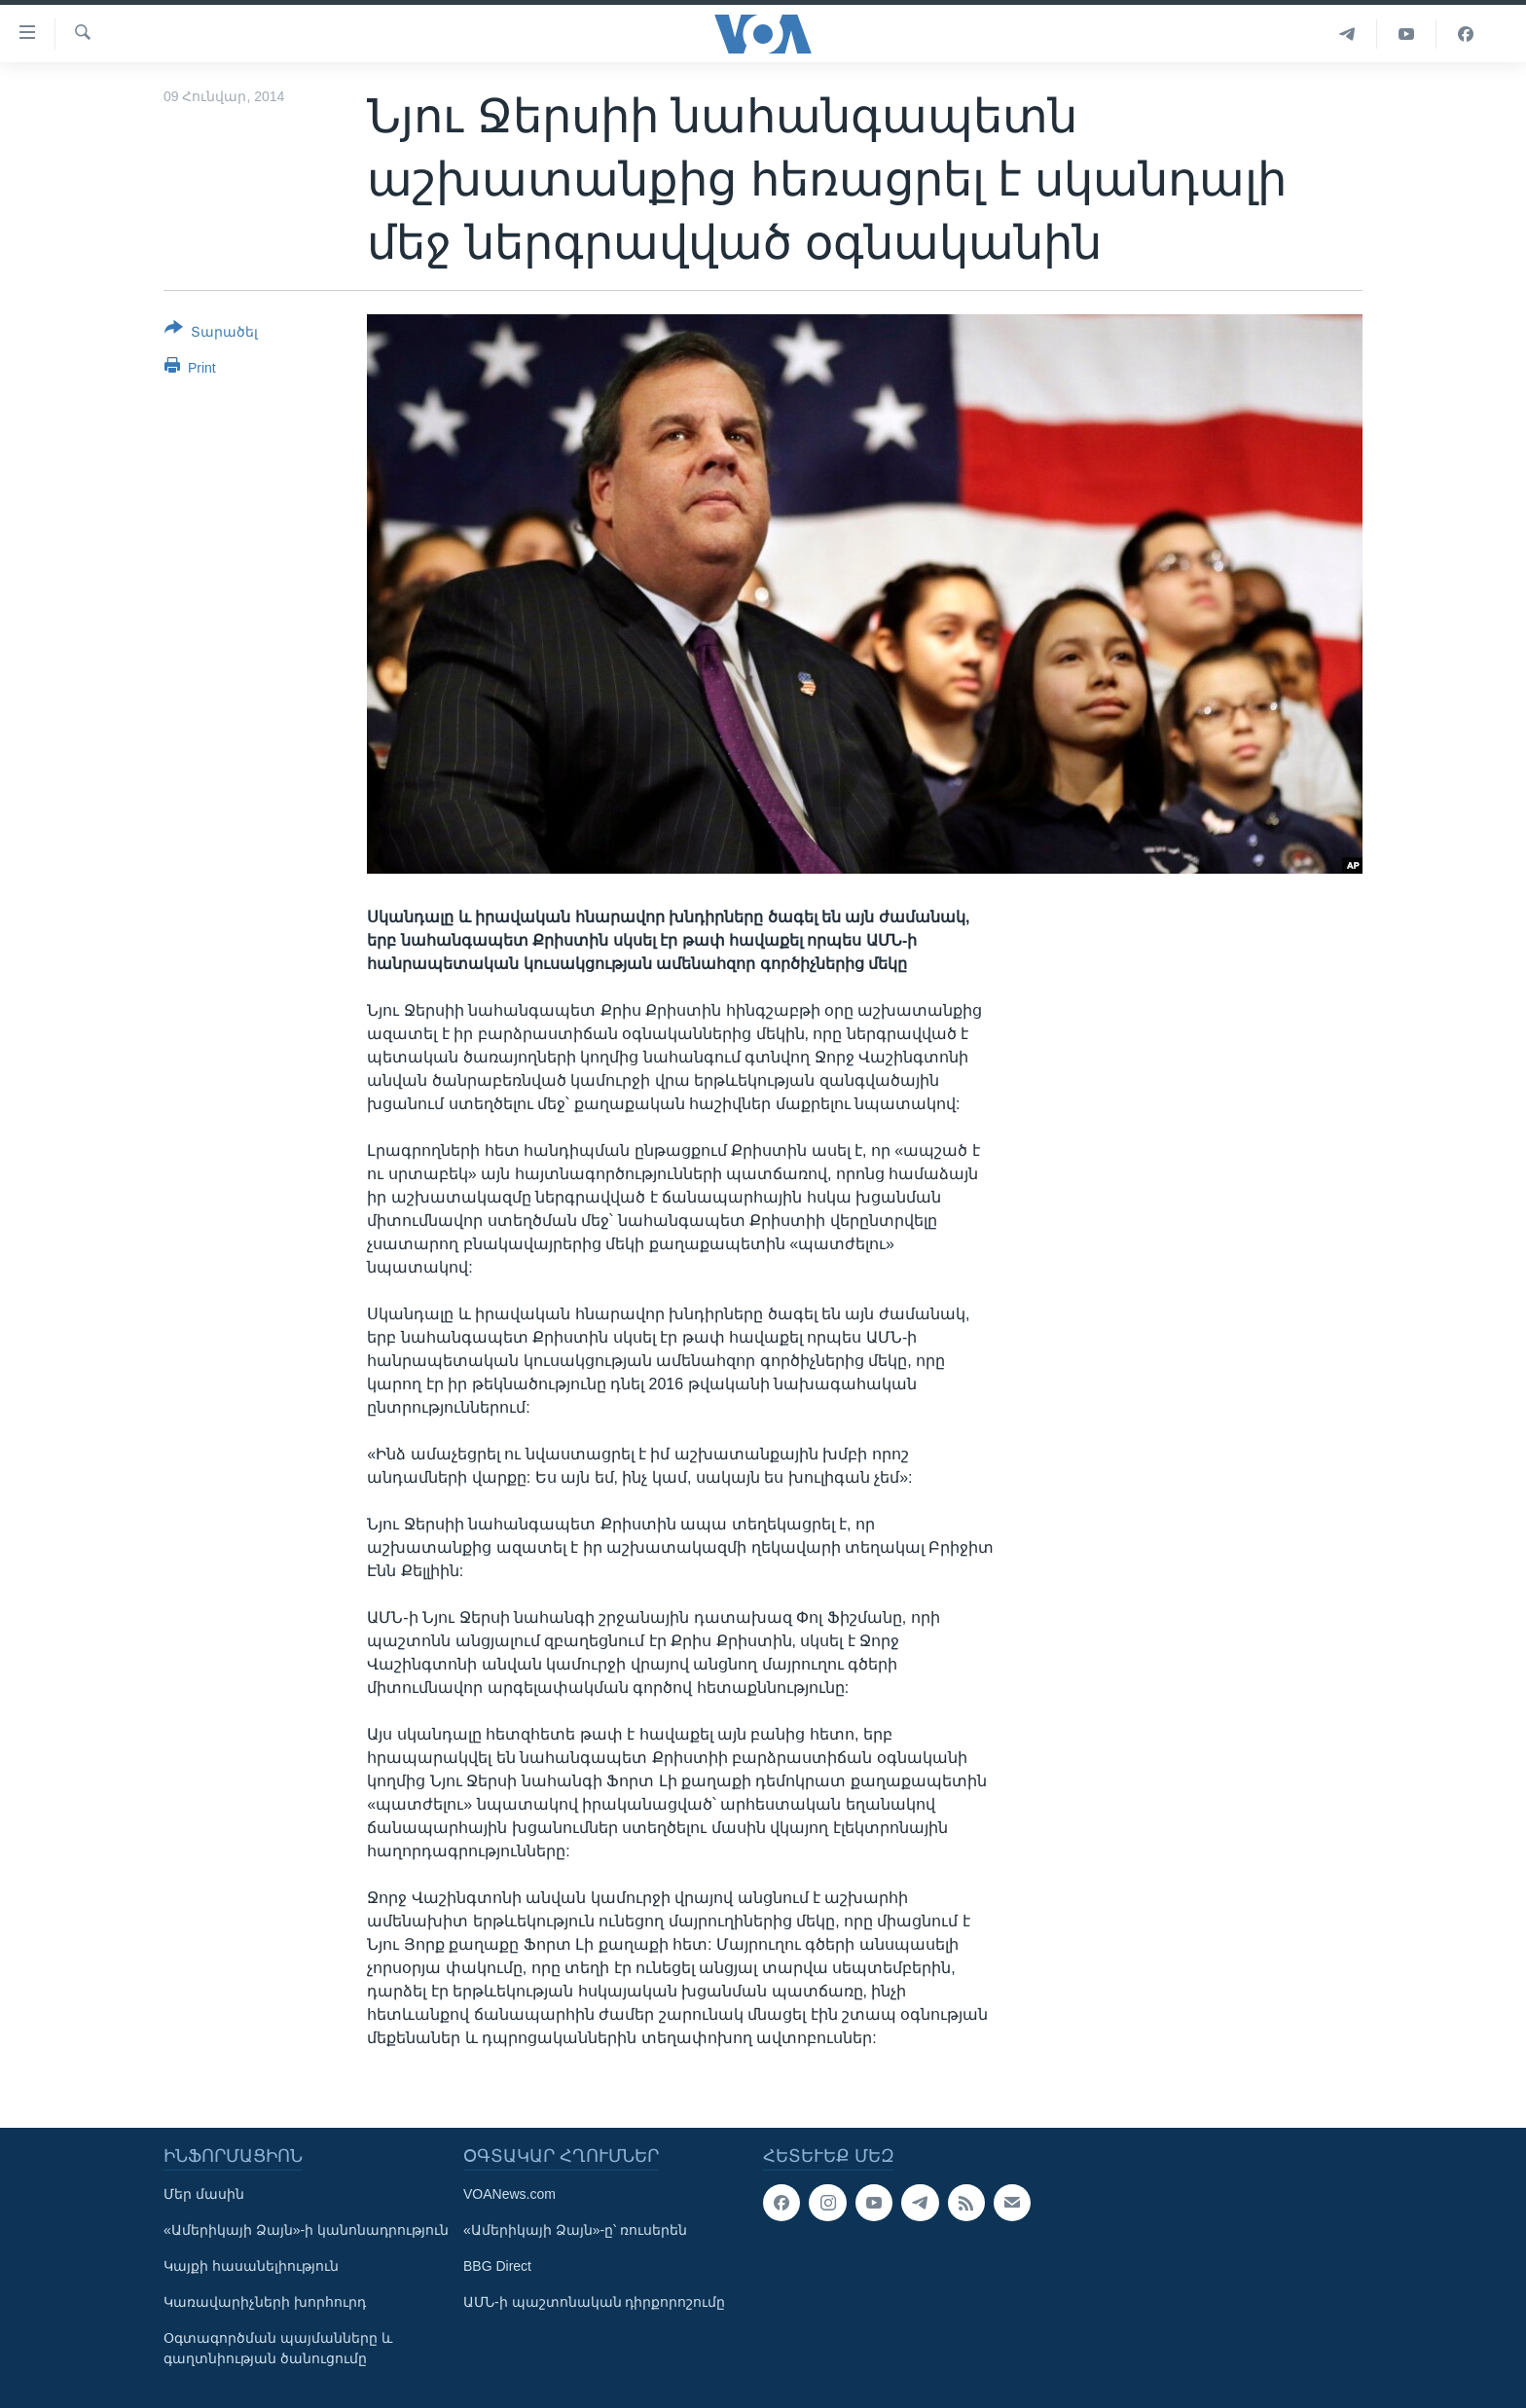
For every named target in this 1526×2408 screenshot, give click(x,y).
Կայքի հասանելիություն (251, 2266)
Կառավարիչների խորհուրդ (265, 2302)
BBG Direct (497, 2266)
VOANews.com (509, 2194)
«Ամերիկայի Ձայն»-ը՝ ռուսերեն (575, 2230)
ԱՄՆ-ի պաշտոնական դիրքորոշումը (594, 2302)
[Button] (211, 333)
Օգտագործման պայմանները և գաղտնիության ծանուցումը (278, 2348)
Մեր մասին (204, 2194)
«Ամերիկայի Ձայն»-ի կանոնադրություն (306, 2230)
